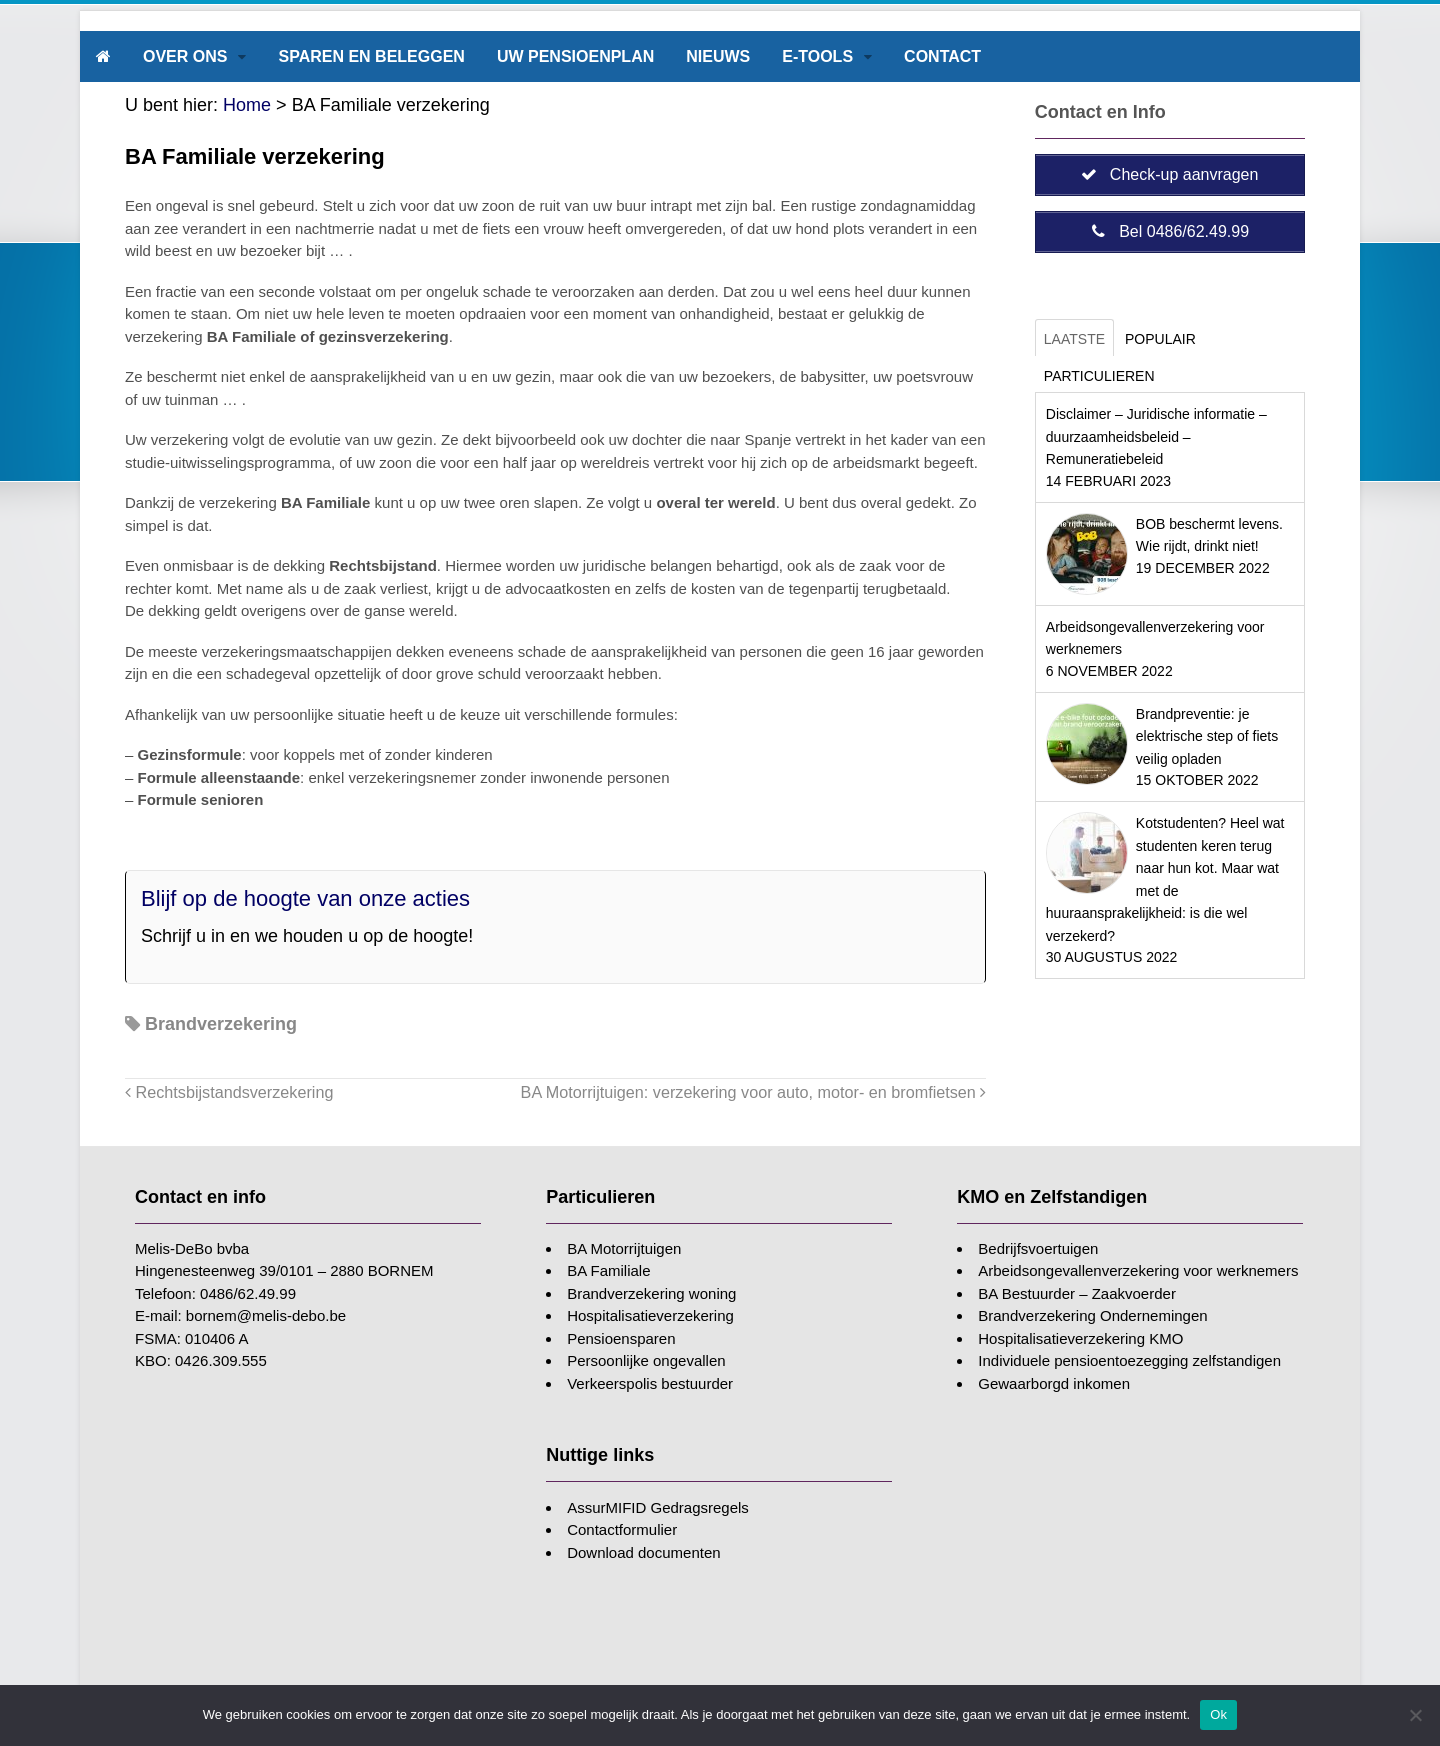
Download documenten (643, 1552)
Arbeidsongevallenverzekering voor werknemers (1138, 1270)
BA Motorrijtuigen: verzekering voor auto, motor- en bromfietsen (754, 1092)
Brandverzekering (221, 1024)
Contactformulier (622, 1529)
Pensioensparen (621, 1338)
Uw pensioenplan (575, 56)
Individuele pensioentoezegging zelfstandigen (1129, 1360)
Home (247, 105)
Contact (942, 56)
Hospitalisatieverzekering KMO (1080, 1338)
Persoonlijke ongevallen (646, 1360)
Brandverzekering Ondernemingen (1092, 1315)
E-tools (817, 56)
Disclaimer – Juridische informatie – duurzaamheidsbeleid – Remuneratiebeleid (1156, 436)
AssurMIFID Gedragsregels (658, 1507)
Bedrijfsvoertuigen (1038, 1248)
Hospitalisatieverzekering (650, 1315)
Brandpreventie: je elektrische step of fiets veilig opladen (1207, 736)
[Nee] (1415, 1715)
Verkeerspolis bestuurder (650, 1383)
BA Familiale (608, 1270)
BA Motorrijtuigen (624, 1248)
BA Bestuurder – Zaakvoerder (1077, 1293)
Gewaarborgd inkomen (1054, 1383)
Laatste (1074, 339)
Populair (1160, 339)
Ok (1218, 1714)
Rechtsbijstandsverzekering (229, 1092)
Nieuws (718, 56)
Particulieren (1099, 376)
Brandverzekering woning (651, 1293)
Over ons (185, 56)
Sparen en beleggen (371, 56)
